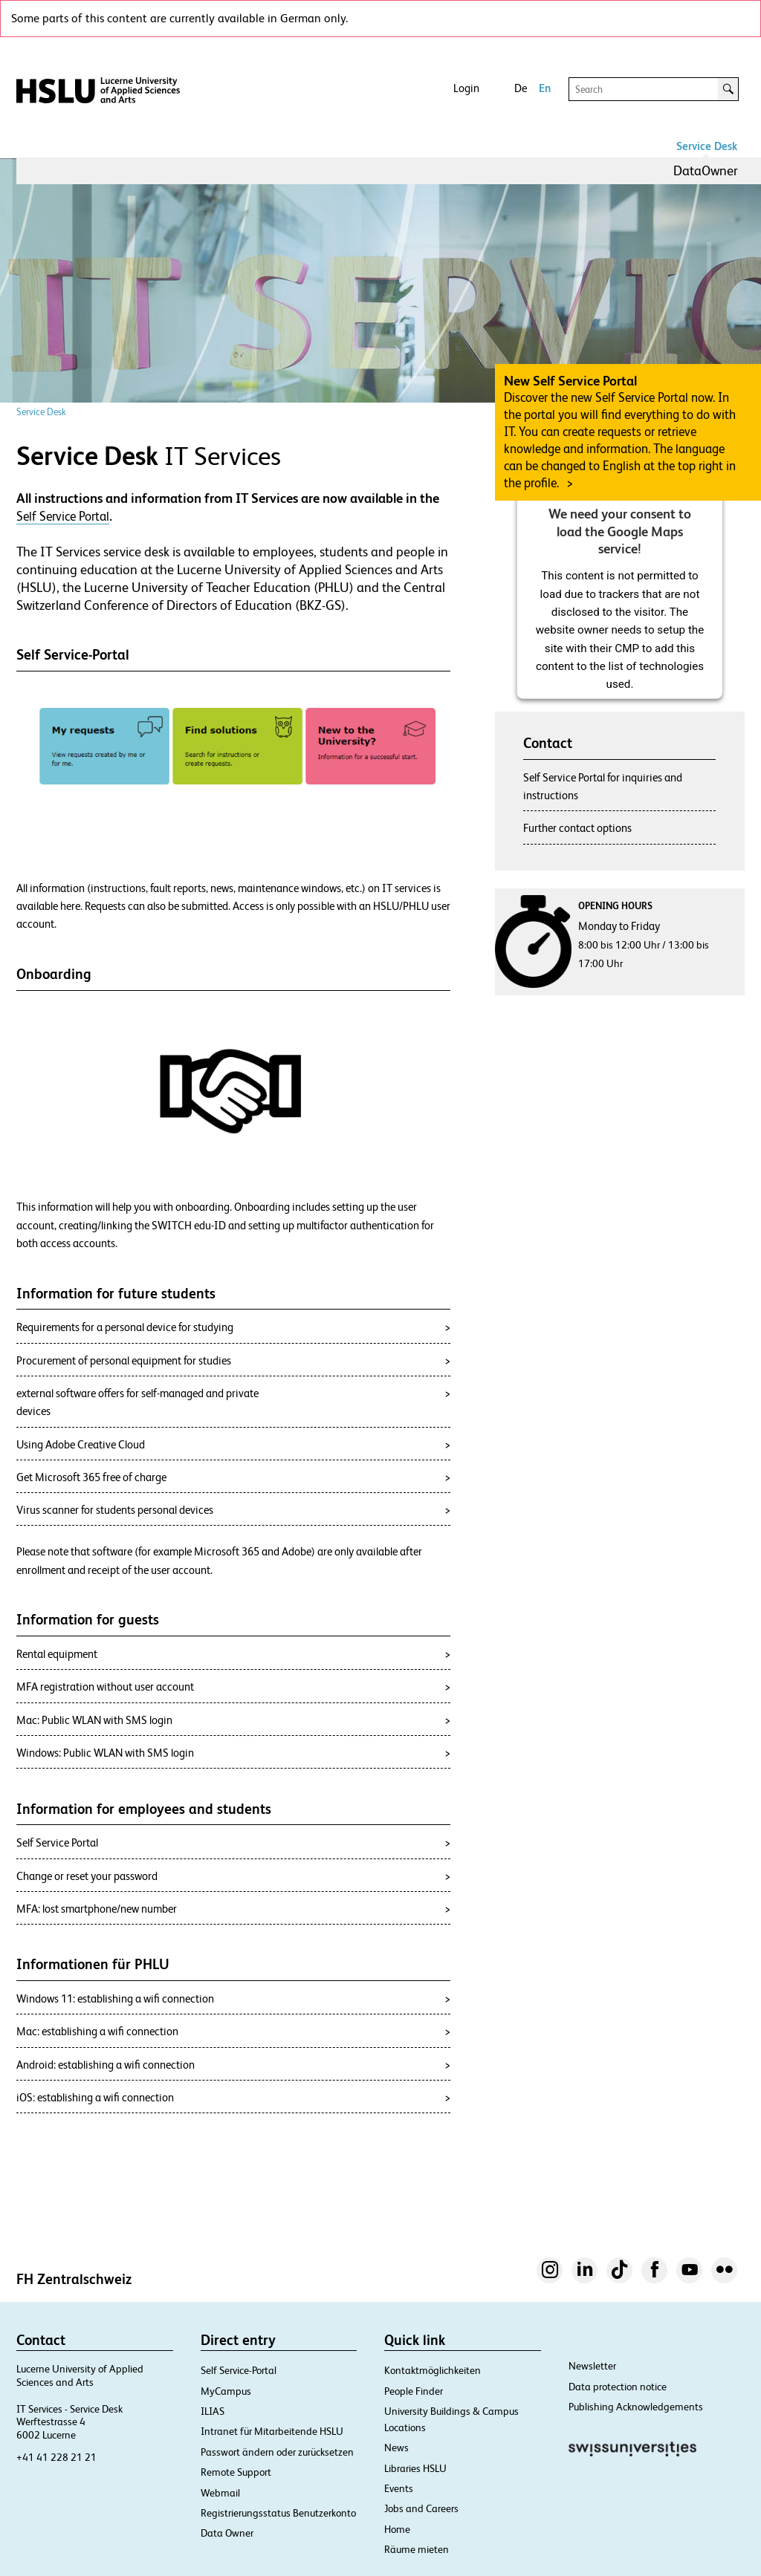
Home (397, 2529)
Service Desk (706, 146)
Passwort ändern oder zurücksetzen (277, 2452)
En (545, 88)
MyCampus (226, 2391)
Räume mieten (416, 2549)
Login (466, 88)
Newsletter (592, 2366)
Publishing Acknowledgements (636, 2407)
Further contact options (577, 828)
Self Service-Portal (238, 2370)
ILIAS (212, 2411)
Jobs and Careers (421, 2508)
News (396, 2447)
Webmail (220, 2493)
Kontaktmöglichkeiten (432, 2370)
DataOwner (705, 170)
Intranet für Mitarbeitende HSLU (272, 2431)
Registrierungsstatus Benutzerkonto (278, 2513)
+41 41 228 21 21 (56, 2457)
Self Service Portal (62, 516)
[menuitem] (705, 170)
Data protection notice (618, 2387)
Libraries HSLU (415, 2468)
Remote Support (236, 2472)
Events (398, 2488)
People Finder (413, 2391)
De (520, 88)
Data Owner (227, 2533)
